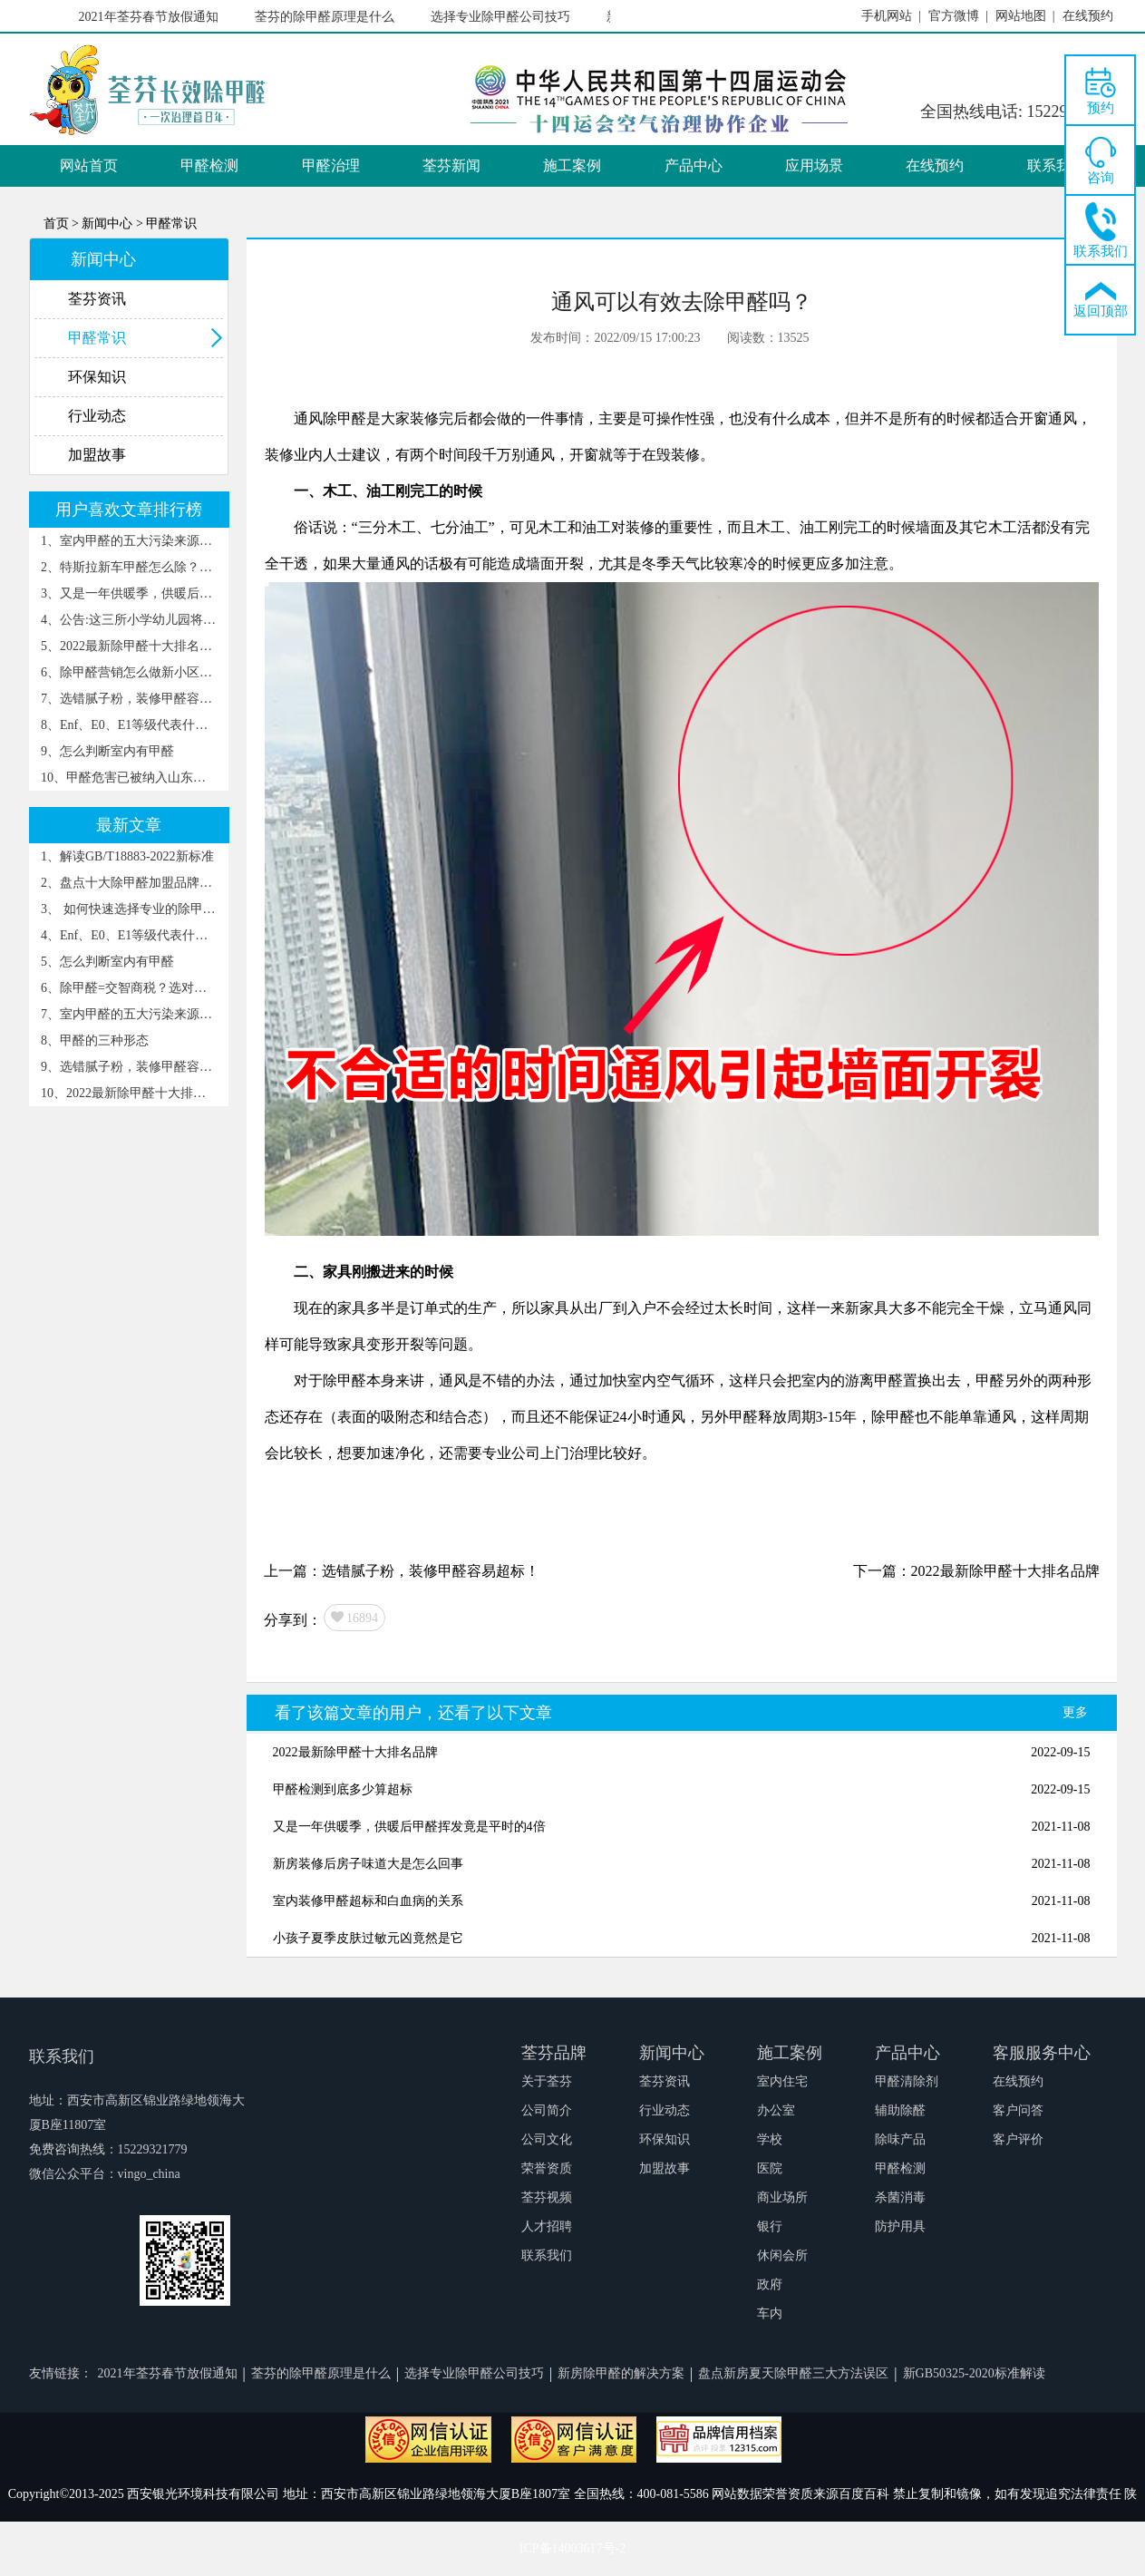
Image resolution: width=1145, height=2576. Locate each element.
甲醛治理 (331, 165)
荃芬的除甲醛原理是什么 (327, 17)
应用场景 (814, 165)
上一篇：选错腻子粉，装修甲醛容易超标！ (401, 1571)
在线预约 (935, 165)
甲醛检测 (209, 165)
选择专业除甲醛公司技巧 (503, 17)
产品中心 (694, 165)
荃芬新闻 (451, 165)
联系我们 (1056, 165)
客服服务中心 (1042, 2053)
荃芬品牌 (554, 2053)
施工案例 (572, 165)
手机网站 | (891, 16)
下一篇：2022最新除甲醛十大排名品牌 (976, 1571)
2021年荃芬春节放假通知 (151, 17)
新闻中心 (671, 2053)
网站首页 (89, 165)
